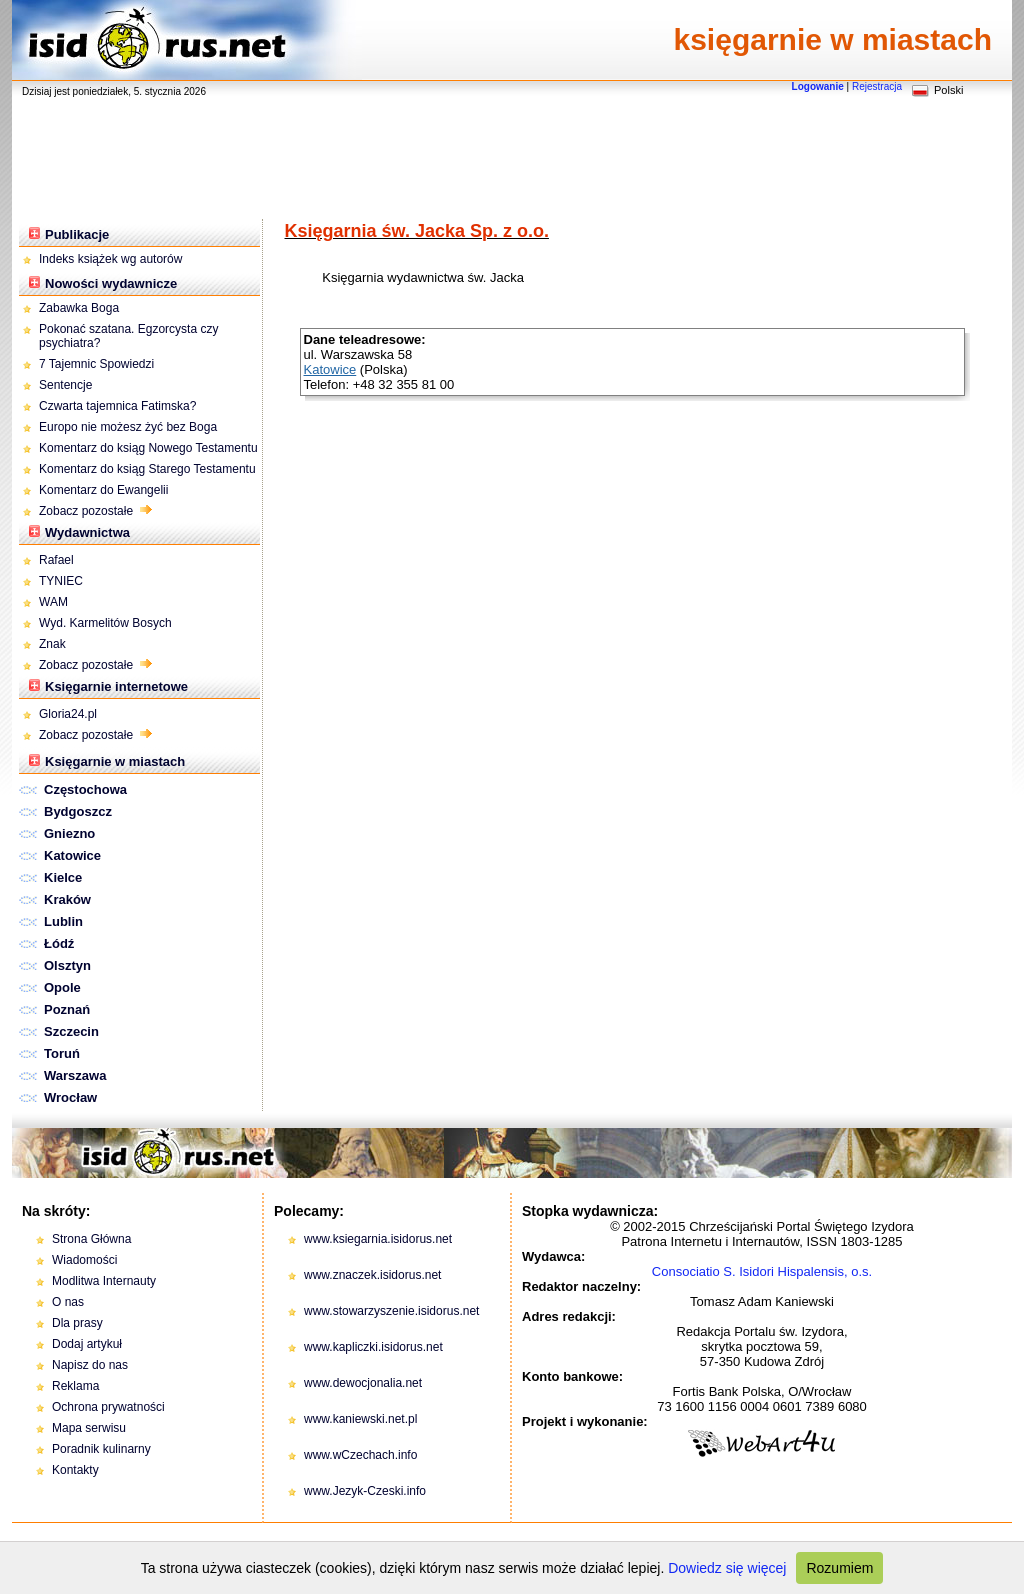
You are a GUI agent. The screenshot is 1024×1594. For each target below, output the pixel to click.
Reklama (75, 1386)
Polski (948, 90)
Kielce (63, 877)
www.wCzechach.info (360, 1455)
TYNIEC (61, 581)
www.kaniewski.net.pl (360, 1419)
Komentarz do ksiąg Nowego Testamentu (148, 448)
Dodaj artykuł (87, 1344)
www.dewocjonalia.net (363, 1383)
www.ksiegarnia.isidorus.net (378, 1239)
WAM (53, 602)
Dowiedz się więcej (727, 1568)
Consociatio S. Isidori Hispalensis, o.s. (762, 1271)
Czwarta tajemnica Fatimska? (117, 406)
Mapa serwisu (89, 1428)
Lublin (63, 921)
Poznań (67, 1009)
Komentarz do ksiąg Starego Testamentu (147, 469)
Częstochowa (85, 789)
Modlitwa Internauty (104, 1281)
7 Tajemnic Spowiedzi (98, 364)
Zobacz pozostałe (95, 511)
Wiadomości (84, 1260)
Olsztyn (67, 965)
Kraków (67, 899)
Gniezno (69, 833)
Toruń (62, 1053)
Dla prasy (77, 1323)
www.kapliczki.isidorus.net (373, 1347)
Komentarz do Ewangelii (103, 490)
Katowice (72, 855)
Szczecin (71, 1031)
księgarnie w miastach (833, 39)
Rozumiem (839, 1568)
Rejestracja (877, 86)
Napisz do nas (90, 1365)
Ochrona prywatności (108, 1407)
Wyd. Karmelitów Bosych (105, 623)
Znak (52, 644)
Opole (62, 987)
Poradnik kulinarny (101, 1449)
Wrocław (70, 1097)
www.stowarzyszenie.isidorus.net (391, 1311)
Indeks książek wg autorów (110, 259)
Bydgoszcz (78, 811)
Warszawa (75, 1075)
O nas (68, 1302)
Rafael (56, 560)
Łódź (59, 943)
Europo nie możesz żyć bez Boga (128, 427)
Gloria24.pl (68, 714)
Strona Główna (91, 1239)
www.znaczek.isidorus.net (372, 1275)
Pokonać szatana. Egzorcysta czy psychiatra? (128, 336)
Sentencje (65, 385)
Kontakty (75, 1470)
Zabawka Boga (79, 308)
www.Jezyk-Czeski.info (365, 1491)
